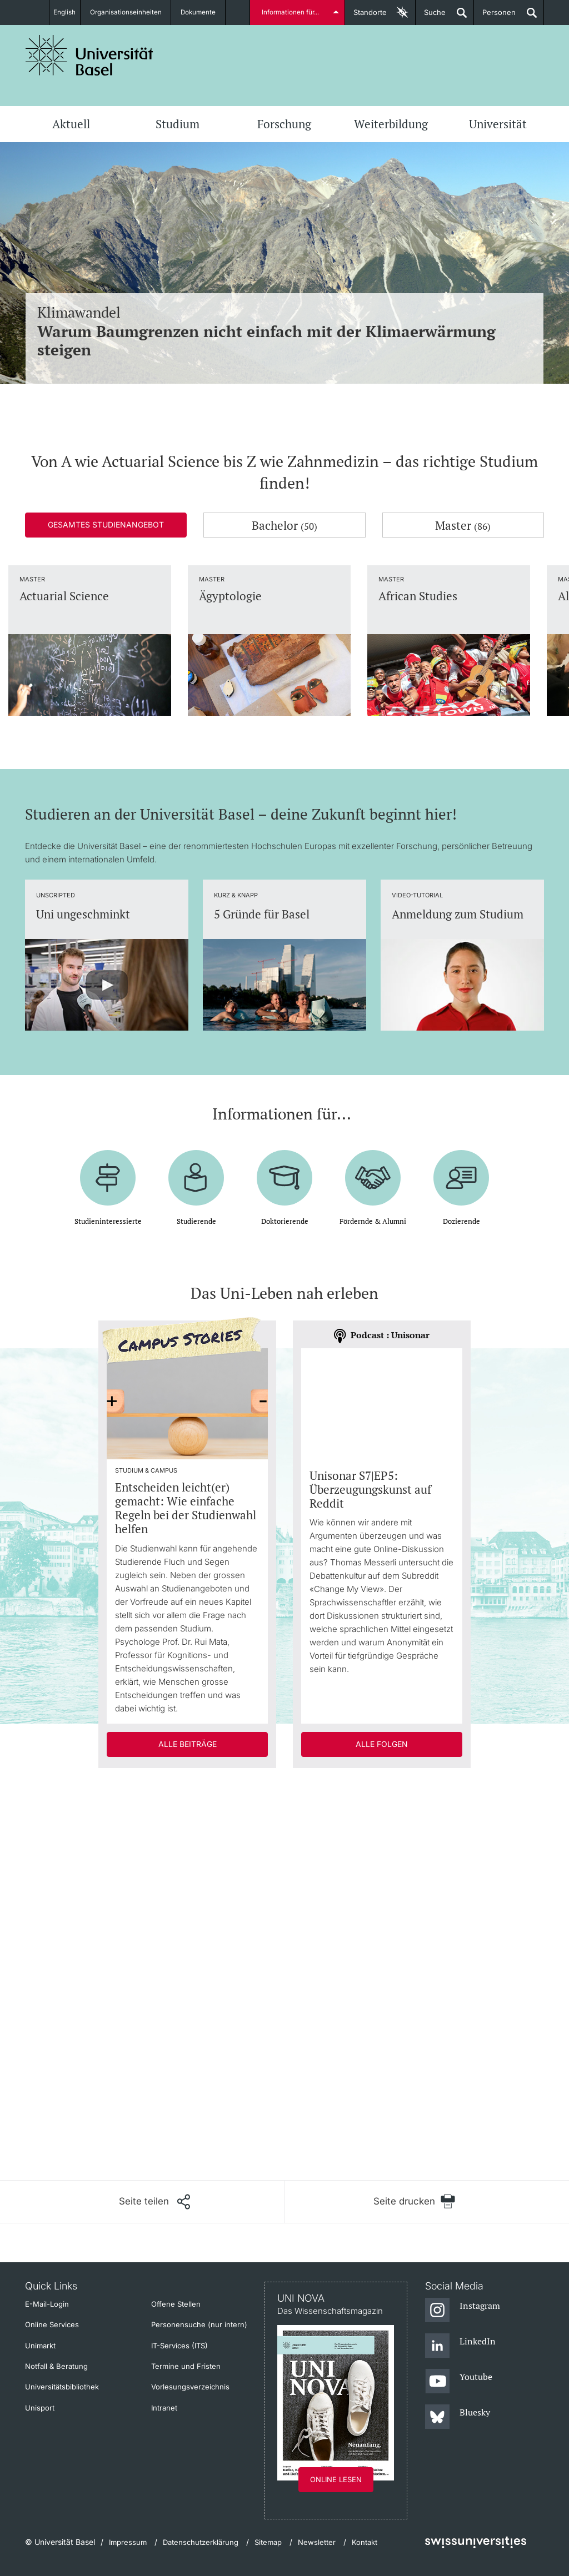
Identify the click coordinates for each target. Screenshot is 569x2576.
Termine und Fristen (186, 2366)
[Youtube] (458, 2381)
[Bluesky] (457, 2417)
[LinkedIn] (460, 2346)
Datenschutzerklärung (200, 2542)
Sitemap (268, 2542)
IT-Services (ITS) (179, 2345)
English (63, 12)
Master (463, 525)
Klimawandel (284, 331)
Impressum (128, 2542)
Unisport (39, 2407)
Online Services (52, 2324)
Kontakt (364, 2542)
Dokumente (204, 12)
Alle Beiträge (187, 1744)
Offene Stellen (176, 2303)
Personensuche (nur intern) (199, 2324)
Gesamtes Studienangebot (106, 524)
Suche (431, 16)
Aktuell (71, 124)
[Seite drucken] (414, 2201)
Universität (498, 124)
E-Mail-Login (47, 2303)
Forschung (284, 124)
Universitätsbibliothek (62, 2386)
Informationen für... (291, 12)
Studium (177, 124)
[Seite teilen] (154, 2202)
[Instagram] (462, 2310)
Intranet (164, 2407)
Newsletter (317, 2542)
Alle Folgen (382, 1744)
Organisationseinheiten (130, 12)
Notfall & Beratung (56, 2366)
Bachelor (284, 525)
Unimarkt (40, 2345)
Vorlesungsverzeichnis (190, 2386)
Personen (495, 16)
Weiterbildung (391, 124)
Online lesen (336, 2479)
